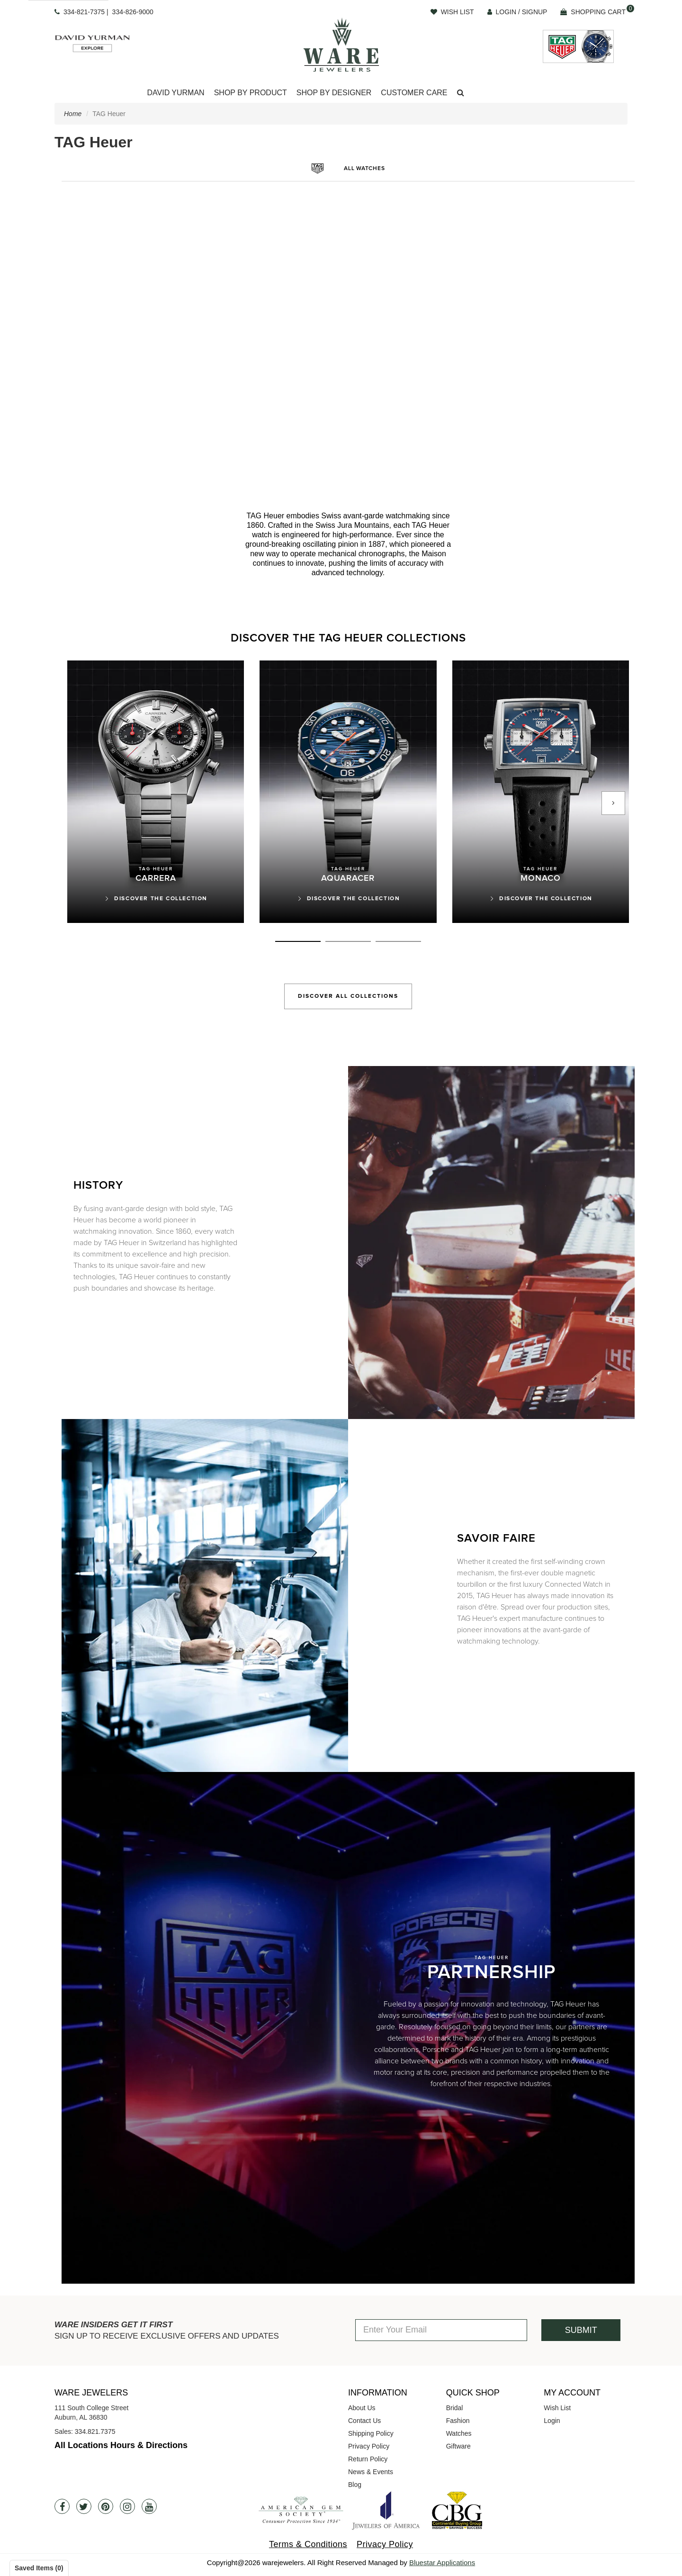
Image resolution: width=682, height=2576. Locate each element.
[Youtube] (149, 2506)
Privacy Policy (368, 2446)
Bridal (454, 2408)
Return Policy (367, 2459)
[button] (460, 93)
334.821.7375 (95, 2431)
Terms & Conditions (308, 2544)
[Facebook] (62, 2506)
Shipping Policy (371, 2433)
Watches (459, 2433)
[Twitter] (83, 2506)
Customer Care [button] (414, 93)
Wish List (557, 2408)
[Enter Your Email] (441, 2330)
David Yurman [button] (175, 93)
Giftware (458, 2446)
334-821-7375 (84, 12)
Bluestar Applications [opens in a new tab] (442, 2562)
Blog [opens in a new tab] (354, 2484)
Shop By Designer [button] (334, 93)
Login (552, 2420)
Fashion (458, 2420)
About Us (362, 2408)
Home (72, 114)
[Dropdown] (175, 93)
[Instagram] (127, 2506)
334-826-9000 (132, 12)
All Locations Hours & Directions (121, 2445)
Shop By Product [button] (250, 93)
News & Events (370, 2472)
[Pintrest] (105, 2506)
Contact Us (364, 2420)
